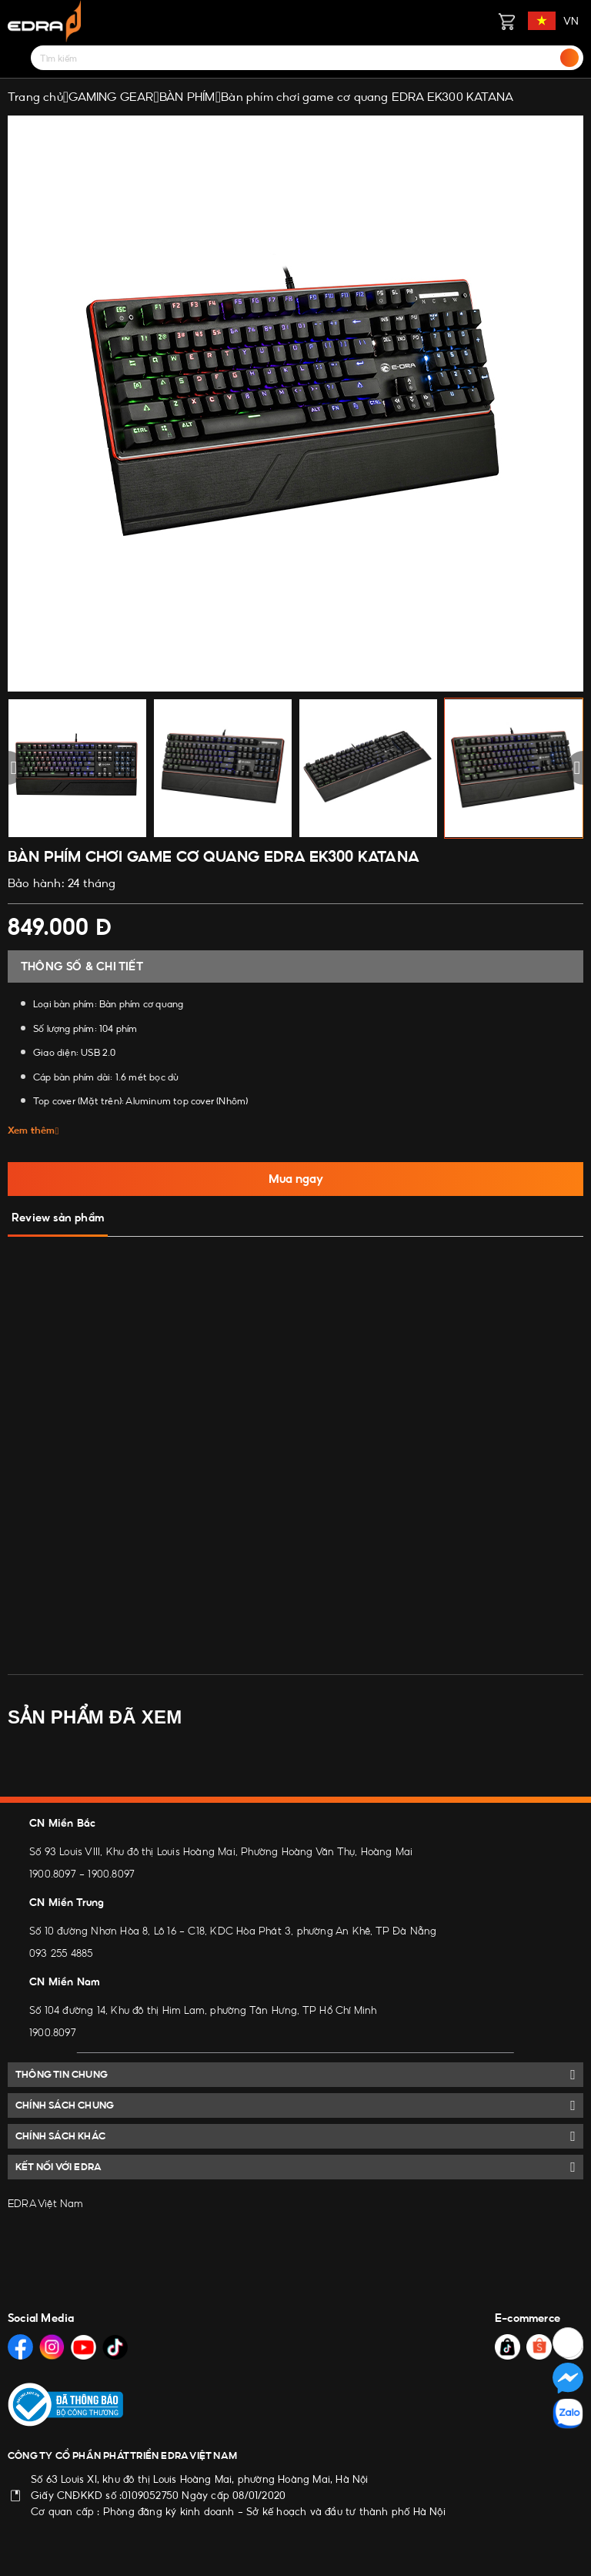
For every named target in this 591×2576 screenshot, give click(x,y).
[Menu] (17, 58)
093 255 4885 (60, 1953)
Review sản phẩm (58, 1217)
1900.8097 (52, 1873)
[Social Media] (20, 2347)
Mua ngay (296, 1179)
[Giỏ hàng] (506, 20)
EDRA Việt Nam (46, 2203)
